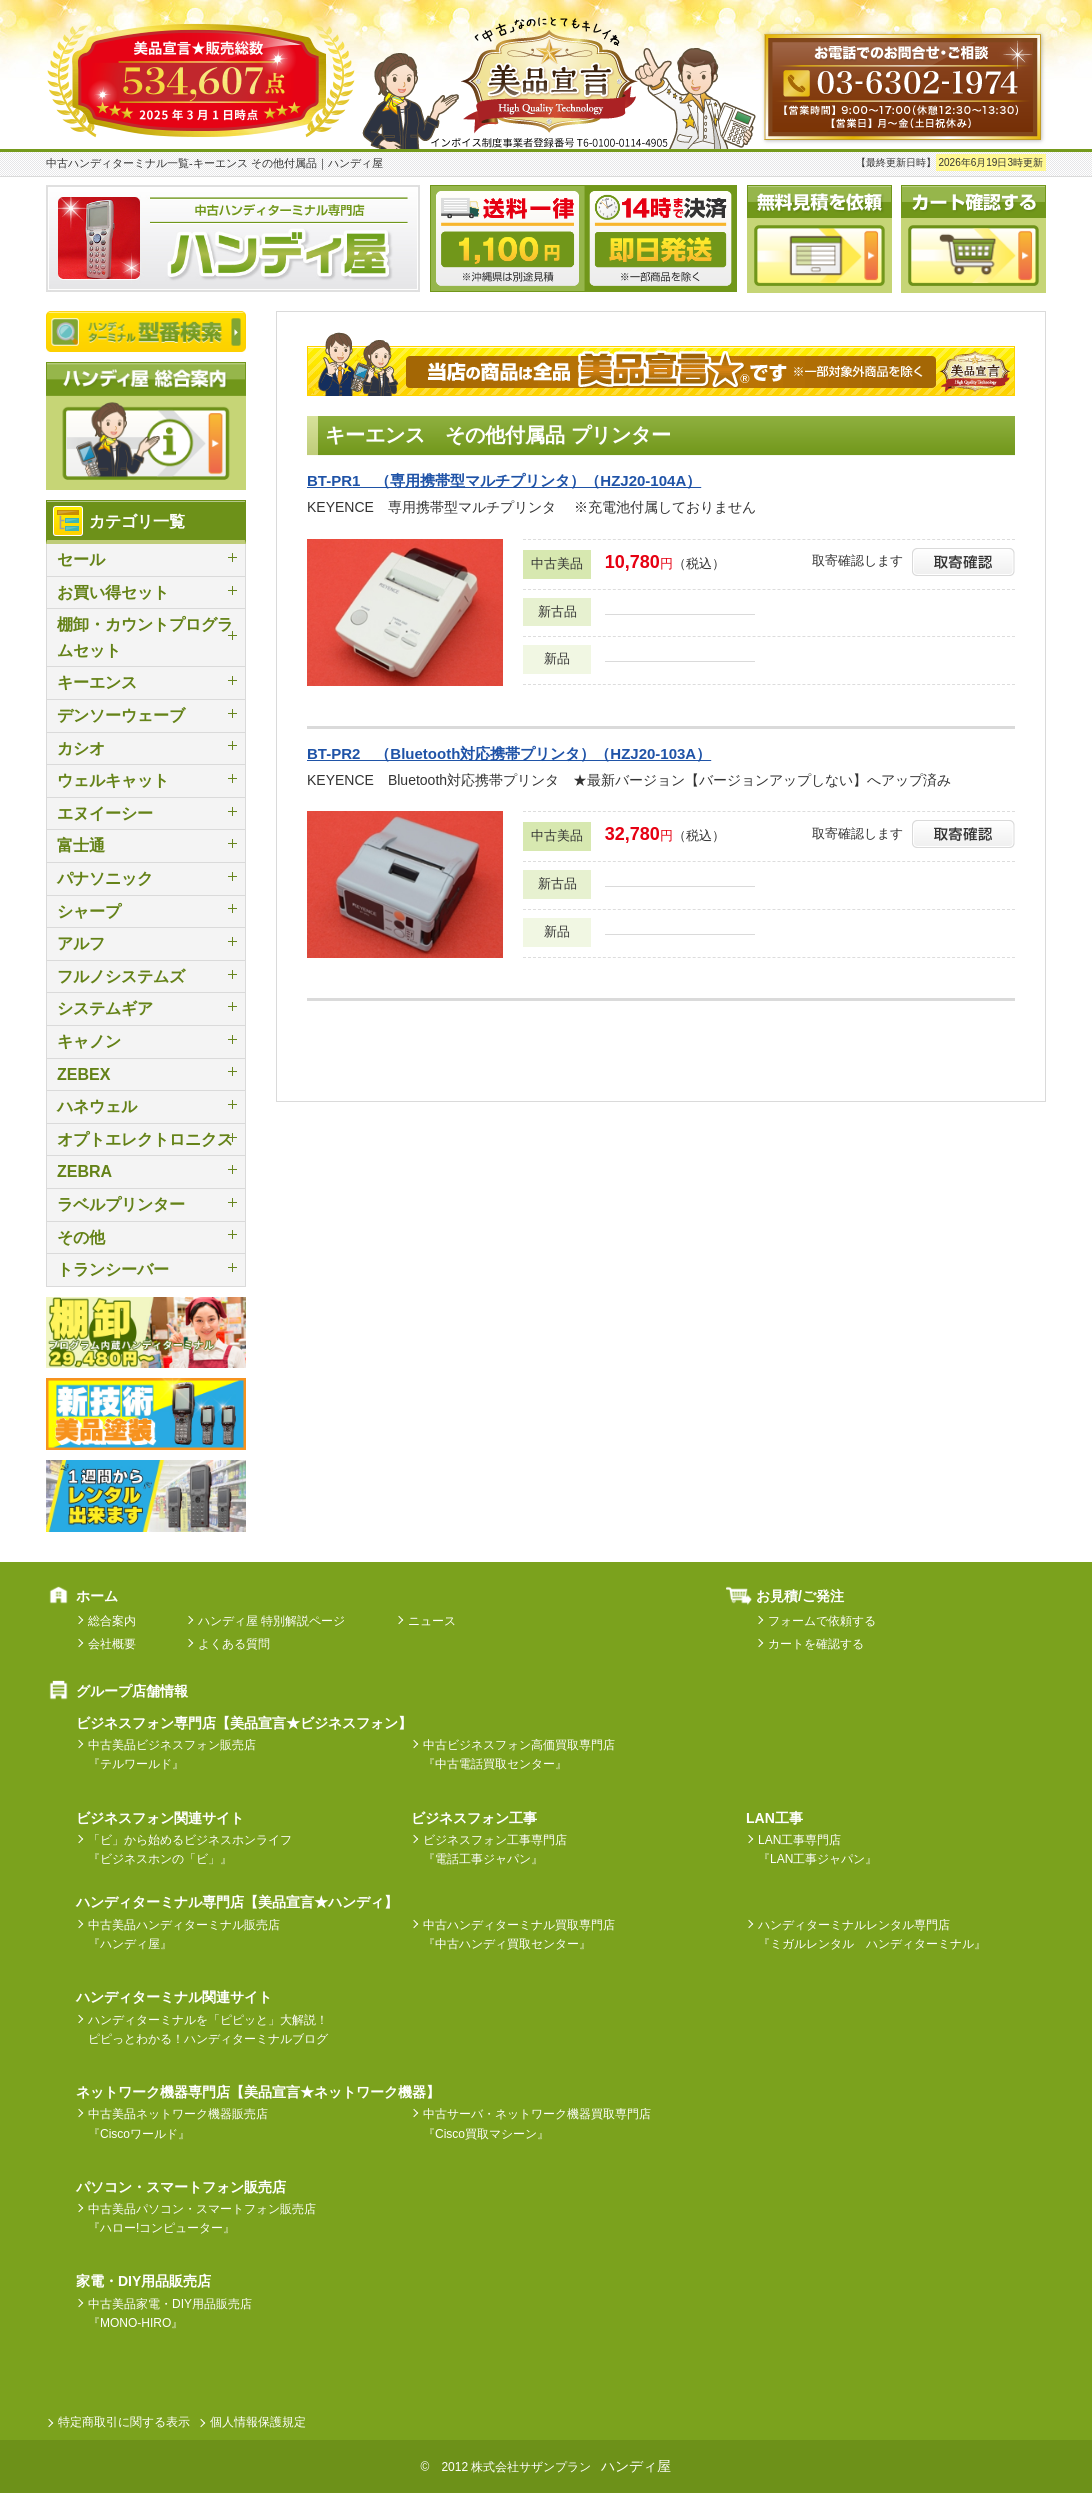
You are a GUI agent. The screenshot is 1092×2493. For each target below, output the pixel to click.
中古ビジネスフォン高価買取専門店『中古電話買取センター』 (519, 1754)
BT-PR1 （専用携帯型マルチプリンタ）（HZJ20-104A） (504, 480)
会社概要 (112, 1644)
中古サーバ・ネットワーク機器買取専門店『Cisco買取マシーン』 (537, 2123)
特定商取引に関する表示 (124, 2422)
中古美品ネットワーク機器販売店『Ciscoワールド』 (178, 2123)
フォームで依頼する (822, 1621)
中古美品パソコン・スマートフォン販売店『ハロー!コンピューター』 (202, 2218)
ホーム (97, 1596)
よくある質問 (234, 1644)
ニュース (432, 1621)
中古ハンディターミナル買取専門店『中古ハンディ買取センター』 (519, 1934)
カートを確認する (816, 1644)
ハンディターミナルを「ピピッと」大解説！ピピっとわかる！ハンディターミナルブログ (208, 2029)
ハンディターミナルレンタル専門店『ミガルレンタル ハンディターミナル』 (872, 1934)
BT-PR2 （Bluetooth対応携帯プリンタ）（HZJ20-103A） (509, 753)
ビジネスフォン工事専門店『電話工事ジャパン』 (495, 1849)
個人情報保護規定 (258, 2422)
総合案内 (112, 1621)
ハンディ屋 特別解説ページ (271, 1621)
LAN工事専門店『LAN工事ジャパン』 (817, 1849)
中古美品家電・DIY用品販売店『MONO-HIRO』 (170, 2313)
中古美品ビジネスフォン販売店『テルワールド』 (172, 1754)
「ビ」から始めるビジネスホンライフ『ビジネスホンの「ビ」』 (190, 1849)
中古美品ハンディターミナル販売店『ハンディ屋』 (184, 1934)
